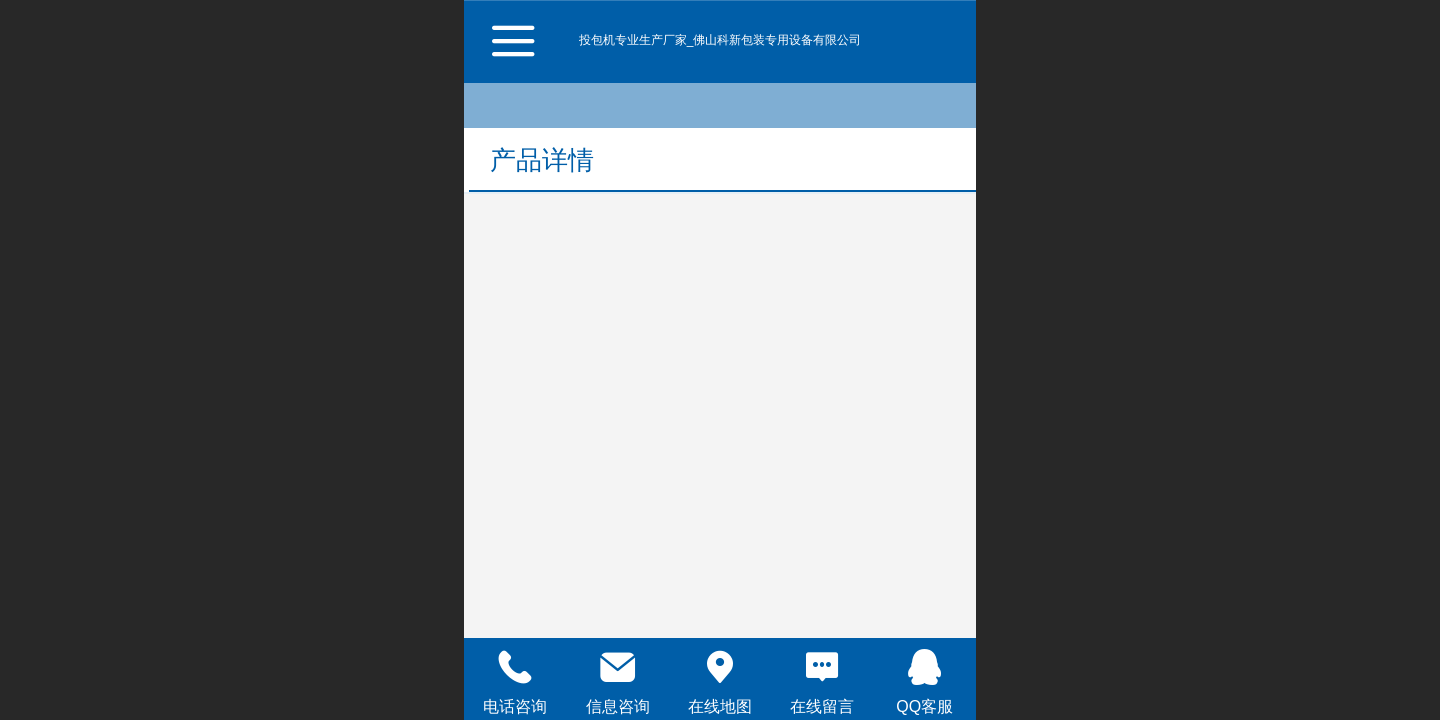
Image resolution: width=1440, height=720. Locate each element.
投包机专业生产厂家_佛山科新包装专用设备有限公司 (720, 40)
